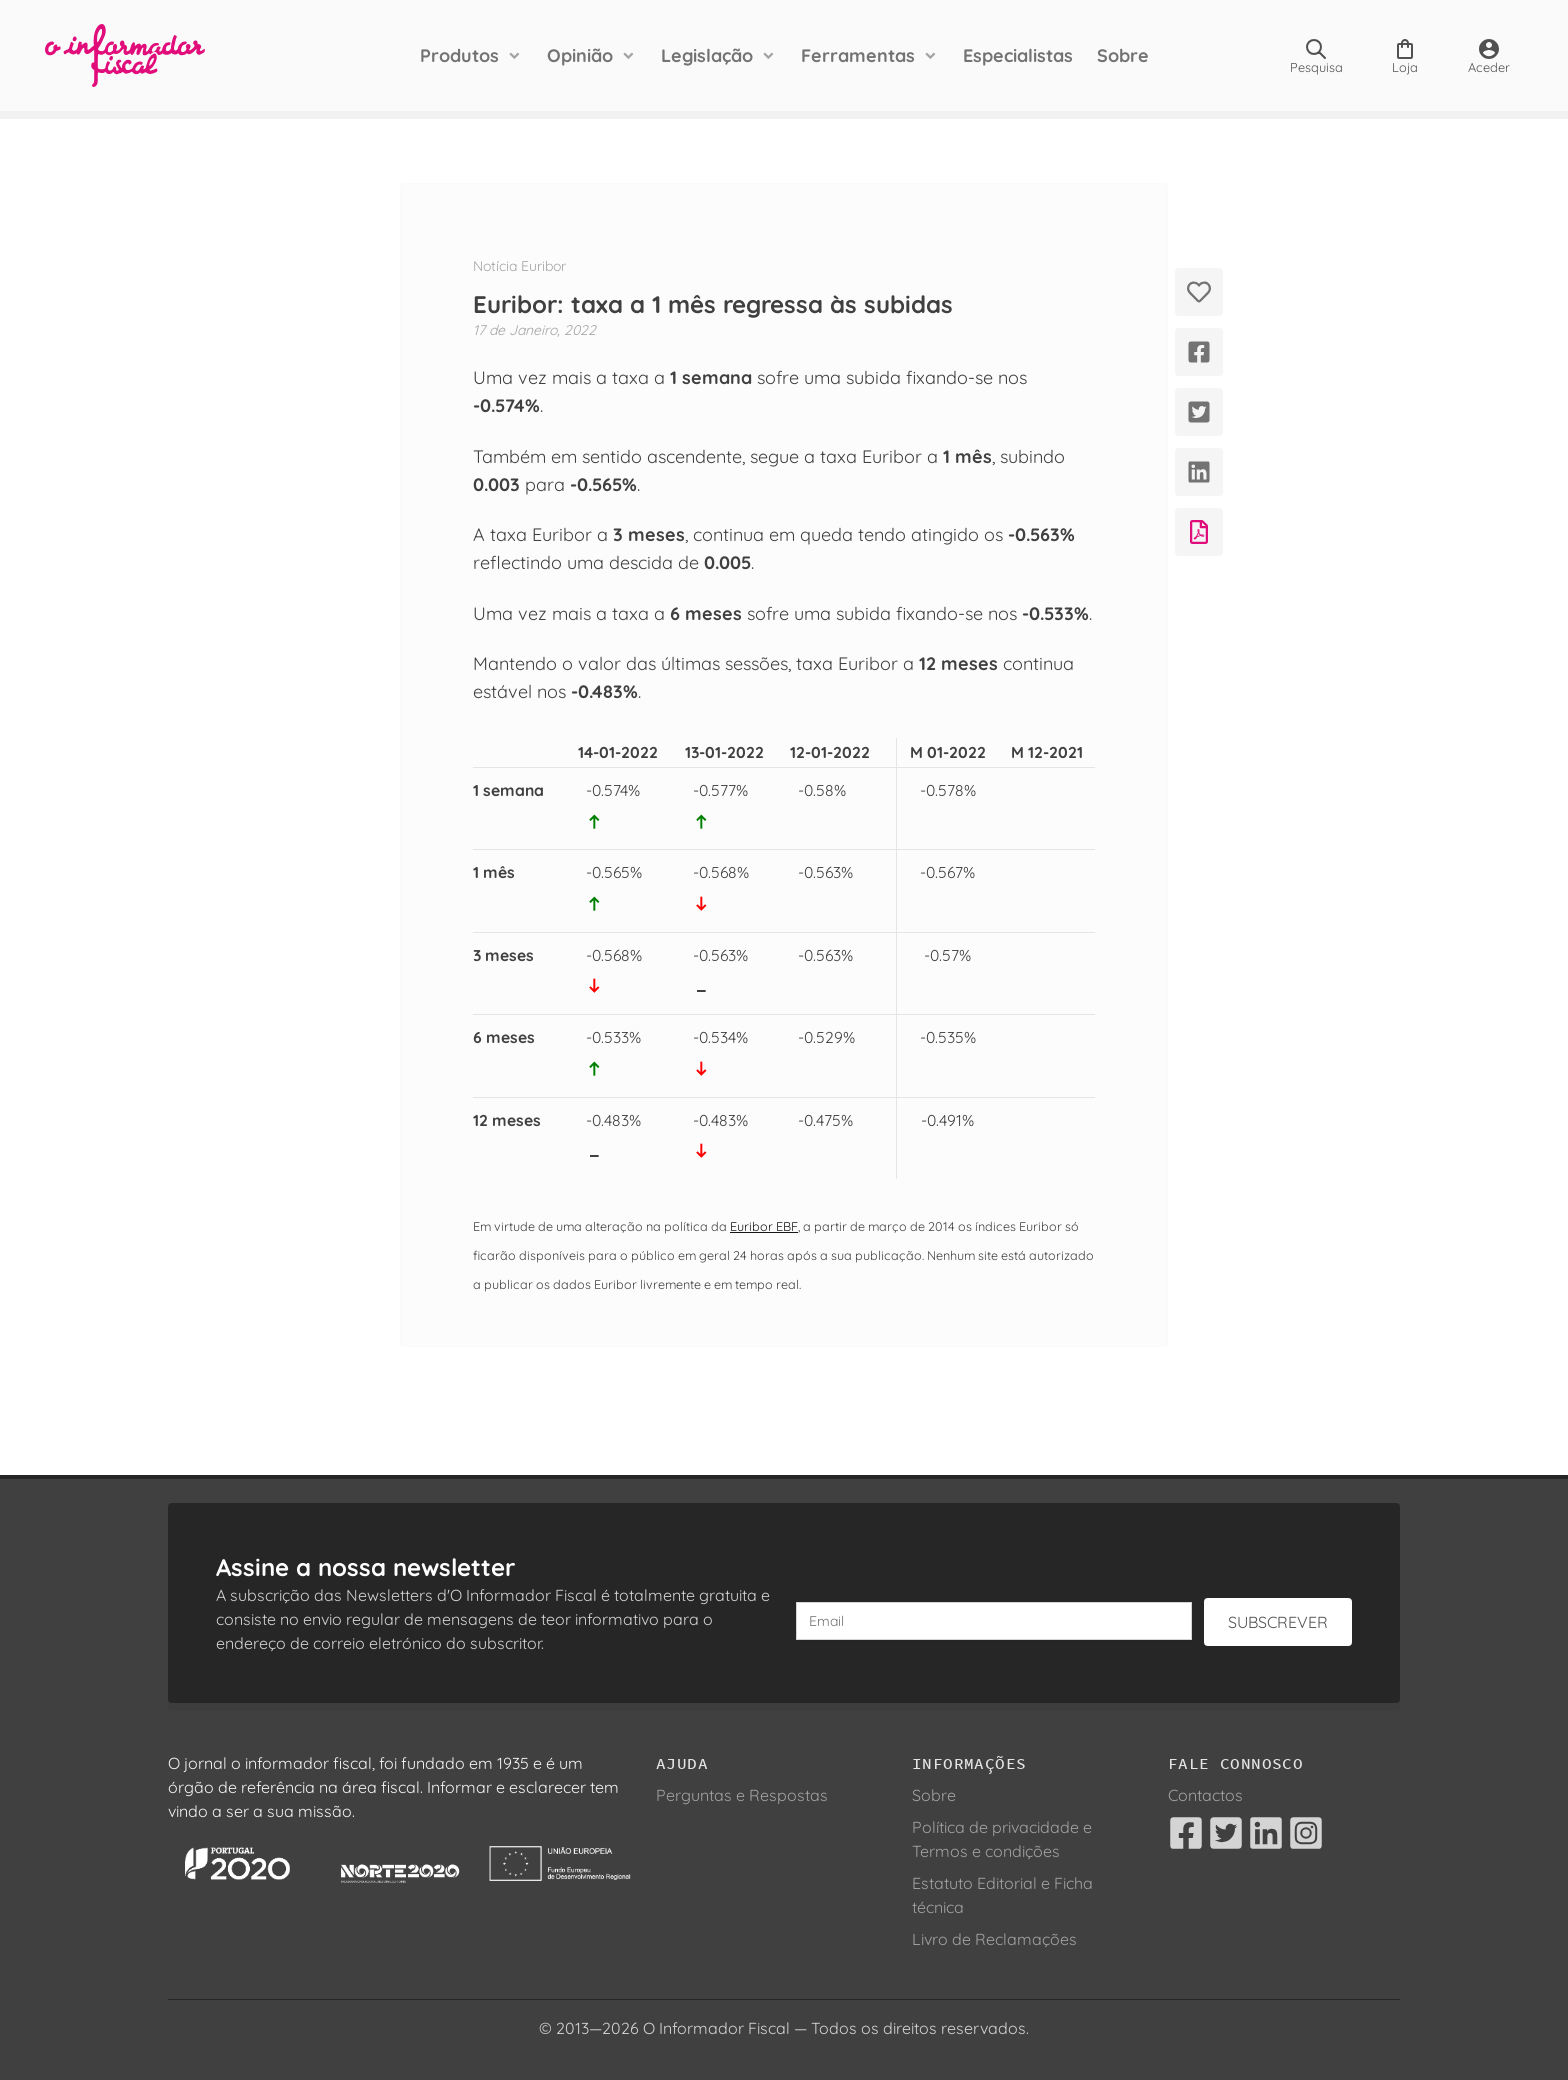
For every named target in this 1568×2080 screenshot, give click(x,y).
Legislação (707, 55)
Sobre (1123, 55)
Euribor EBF (764, 1226)
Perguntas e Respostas (742, 1795)
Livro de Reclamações (994, 1939)
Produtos (459, 55)
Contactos (1205, 1795)
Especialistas (1018, 55)
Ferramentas (858, 55)
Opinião (580, 55)
